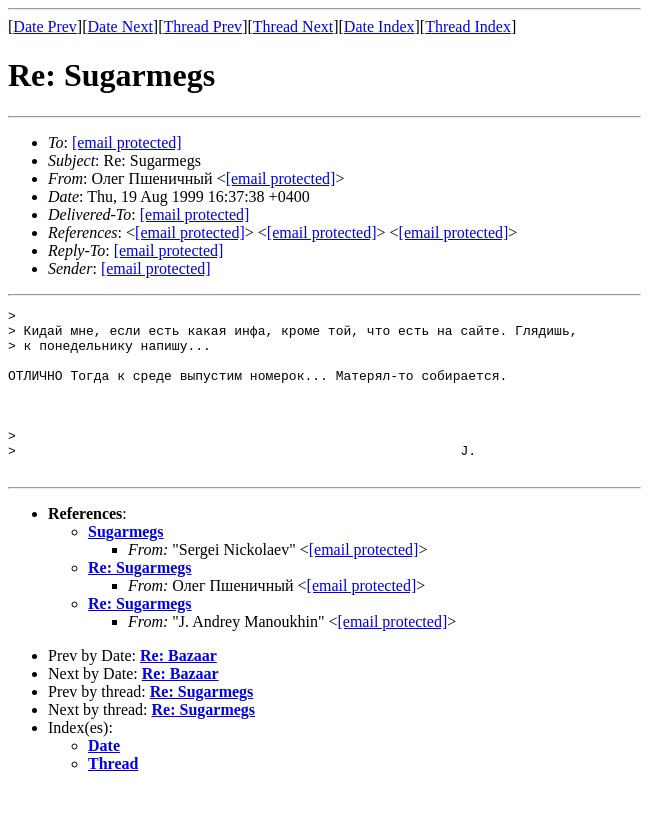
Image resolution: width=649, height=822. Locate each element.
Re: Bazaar (178, 688)
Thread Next (293, 26)
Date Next (120, 26)
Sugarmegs (126, 564)
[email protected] (195, 214)
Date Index (379, 26)
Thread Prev (202, 26)
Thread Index (468, 26)
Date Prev (45, 26)
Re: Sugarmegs (140, 600)
